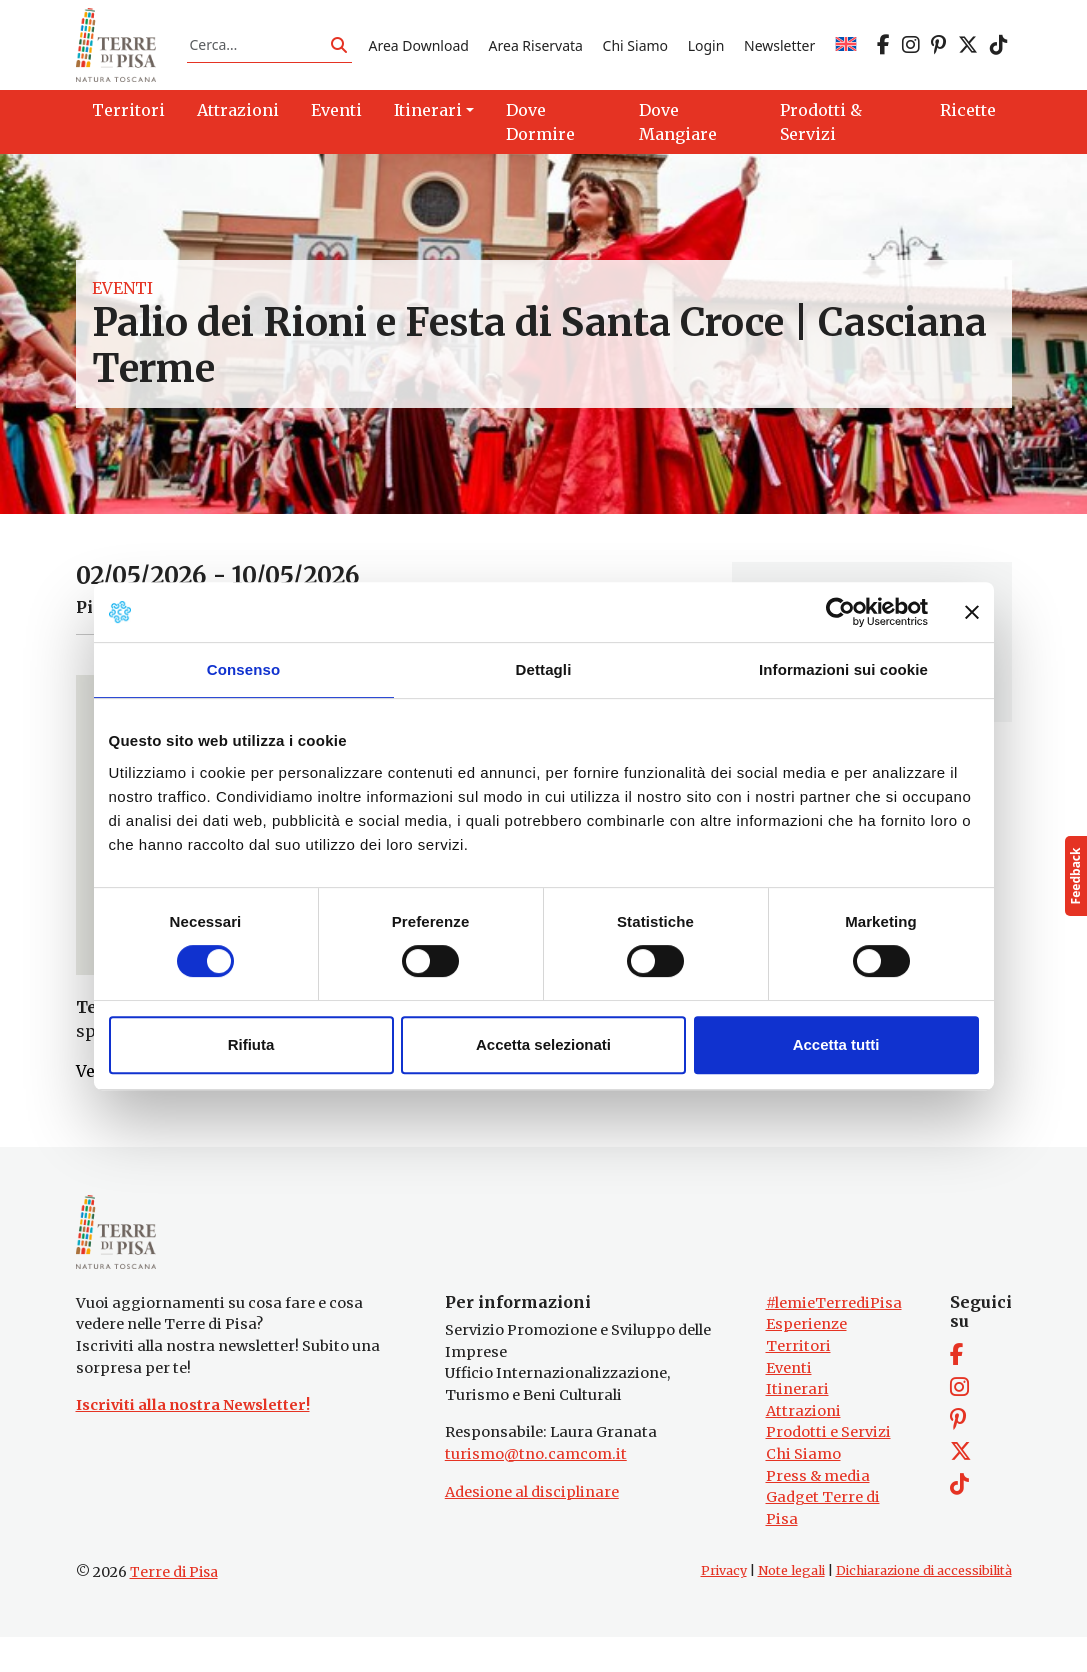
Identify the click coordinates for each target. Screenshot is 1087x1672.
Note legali (791, 1605)
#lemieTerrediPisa (834, 1338)
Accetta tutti (836, 1044)
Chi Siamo (635, 53)
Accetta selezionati (543, 1044)
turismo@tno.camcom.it (536, 1489)
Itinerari (797, 1424)
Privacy (724, 1605)
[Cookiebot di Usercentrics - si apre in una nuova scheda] (840, 612)
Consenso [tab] (243, 669)
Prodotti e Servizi (828, 1467)
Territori (798, 1381)
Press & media (818, 1510)
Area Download (418, 53)
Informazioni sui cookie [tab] (843, 669)
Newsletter (779, 53)
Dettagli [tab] (544, 669)
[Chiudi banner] (972, 612)
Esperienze (806, 1359)
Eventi (122, 306)
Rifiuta (251, 1044)
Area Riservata (536, 53)
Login (706, 53)
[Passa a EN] (846, 53)
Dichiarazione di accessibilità (924, 1605)
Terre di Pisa (174, 1607)
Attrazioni (803, 1446)
